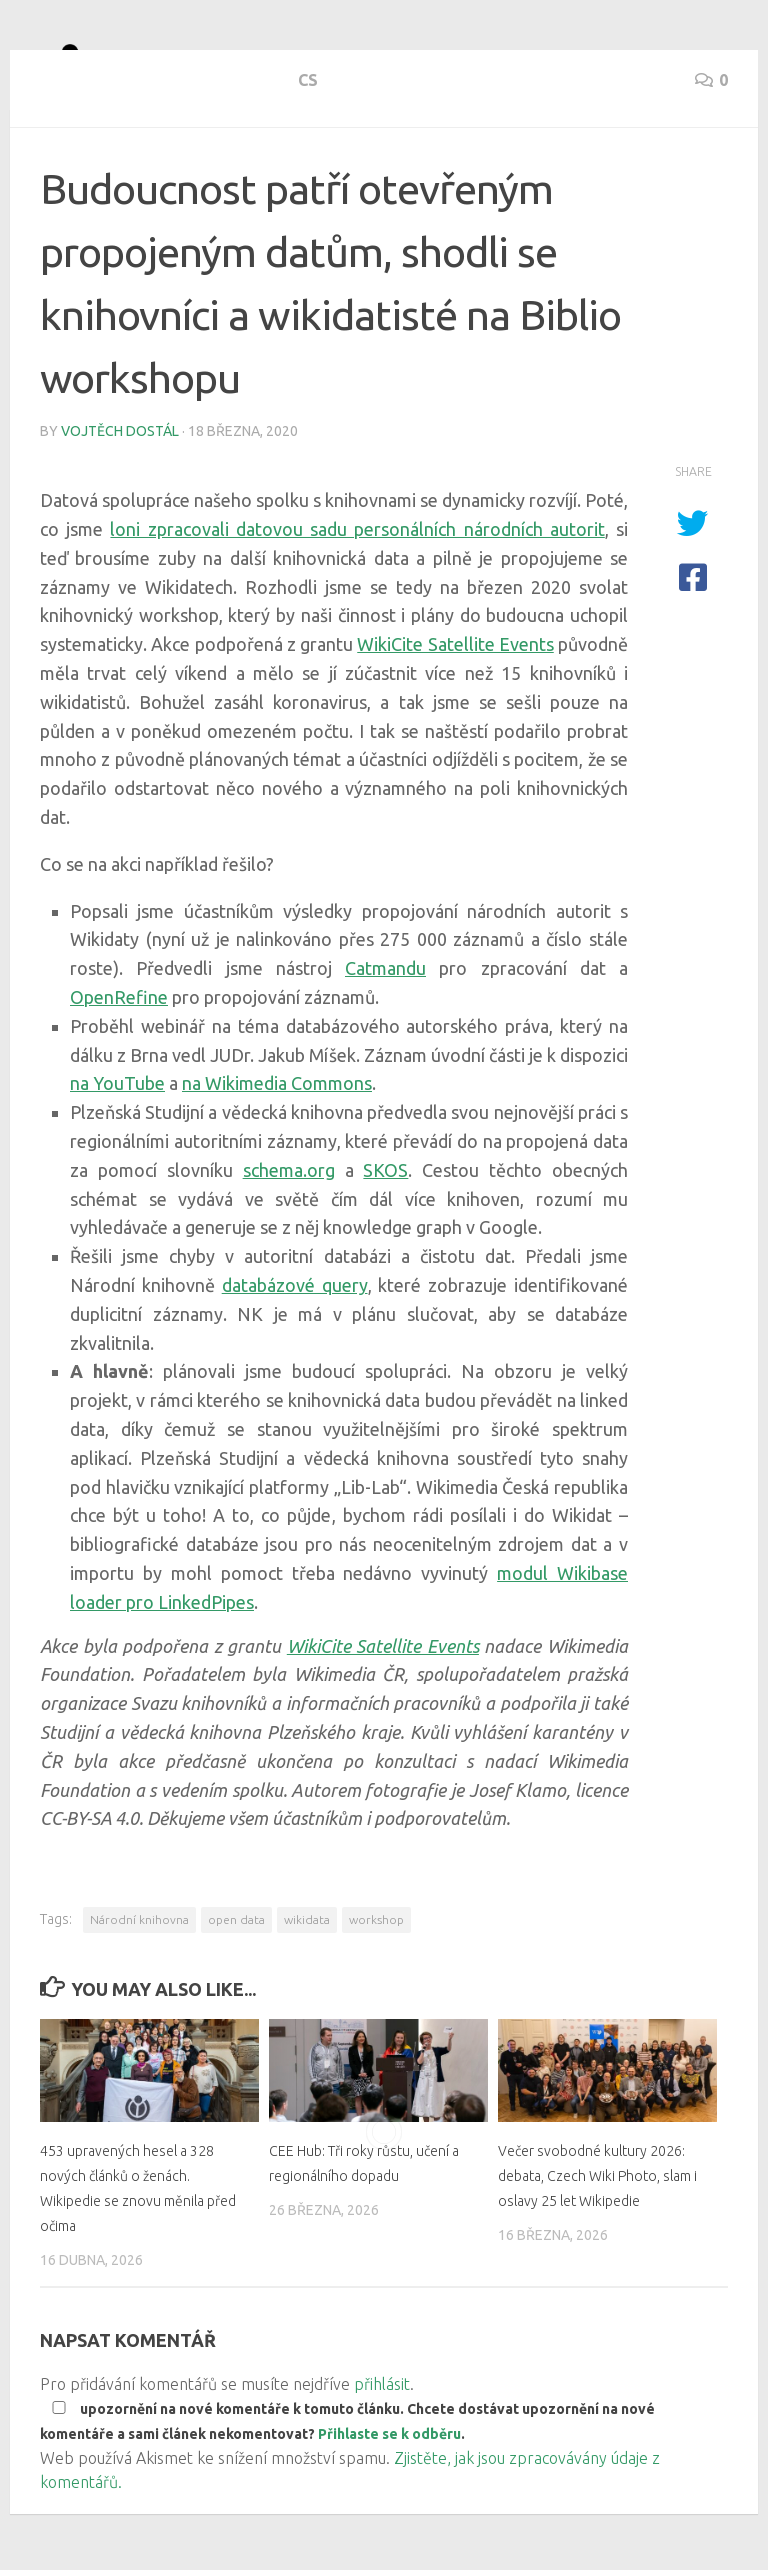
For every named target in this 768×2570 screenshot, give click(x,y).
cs (50, 170)
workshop (376, 1991)
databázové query (295, 1357)
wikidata (307, 1991)
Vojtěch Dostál (120, 503)
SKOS (385, 1242)
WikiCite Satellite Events (455, 716)
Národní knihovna (139, 1991)
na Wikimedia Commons (277, 1155)
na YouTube (117, 1155)
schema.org (289, 1242)
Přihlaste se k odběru (389, 2506)
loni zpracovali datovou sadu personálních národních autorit (357, 601)
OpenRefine (119, 1069)
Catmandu (385, 1040)
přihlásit (382, 2456)
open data (236, 1991)
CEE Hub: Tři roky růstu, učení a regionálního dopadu (358, 2247)
